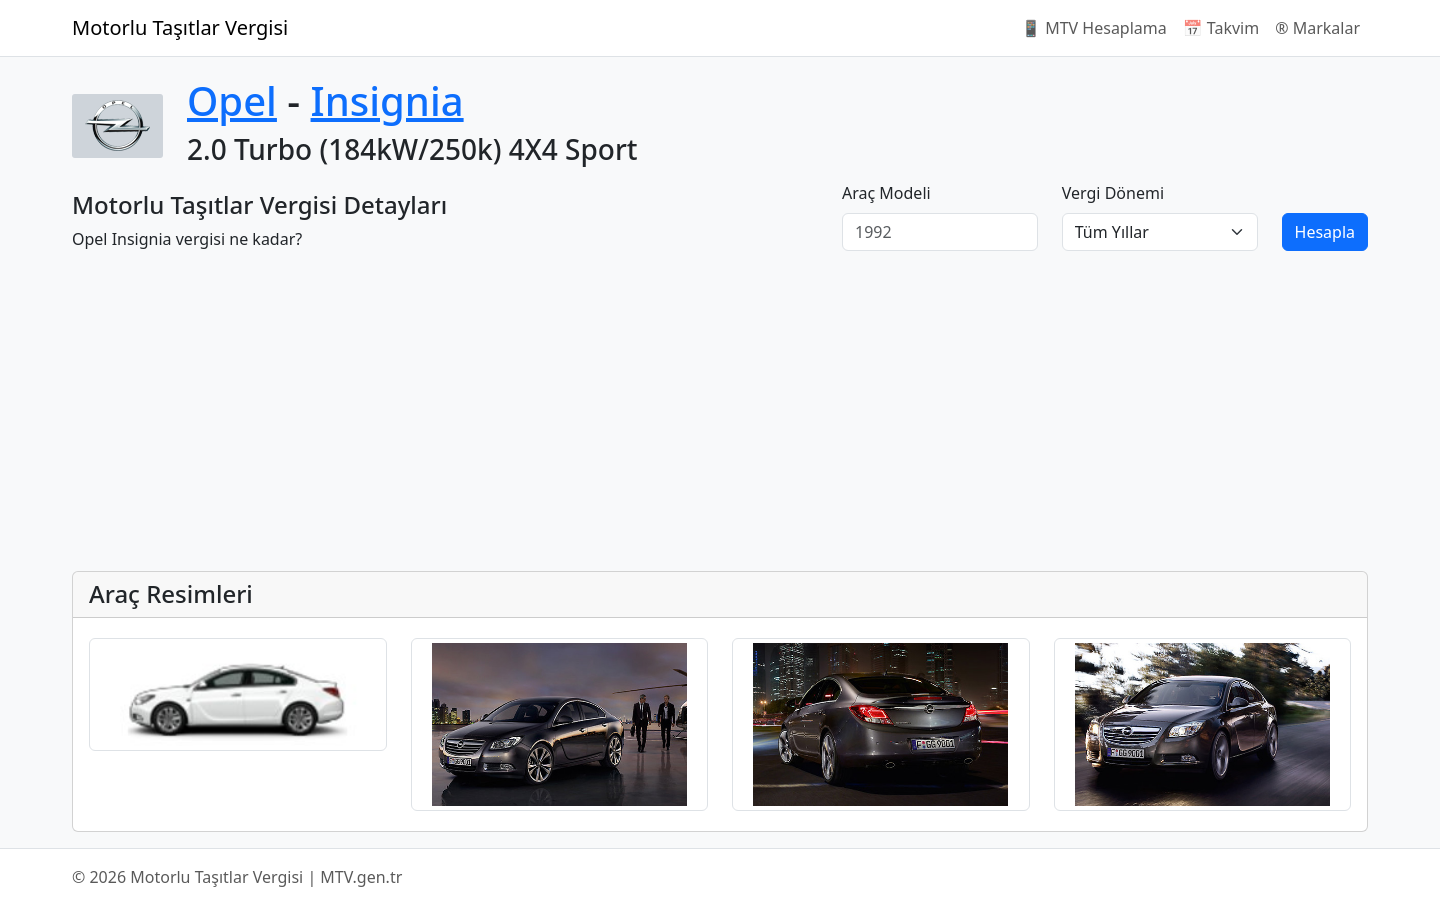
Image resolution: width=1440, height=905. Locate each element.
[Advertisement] (672, 415)
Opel (232, 100)
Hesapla (1325, 232)
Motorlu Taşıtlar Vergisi (180, 27)
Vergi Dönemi (1113, 193)
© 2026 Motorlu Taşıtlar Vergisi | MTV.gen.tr (237, 877)
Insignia (387, 100)
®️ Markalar (1317, 28)
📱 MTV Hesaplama (1094, 28)
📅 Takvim (1221, 28)
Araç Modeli (886, 193)
